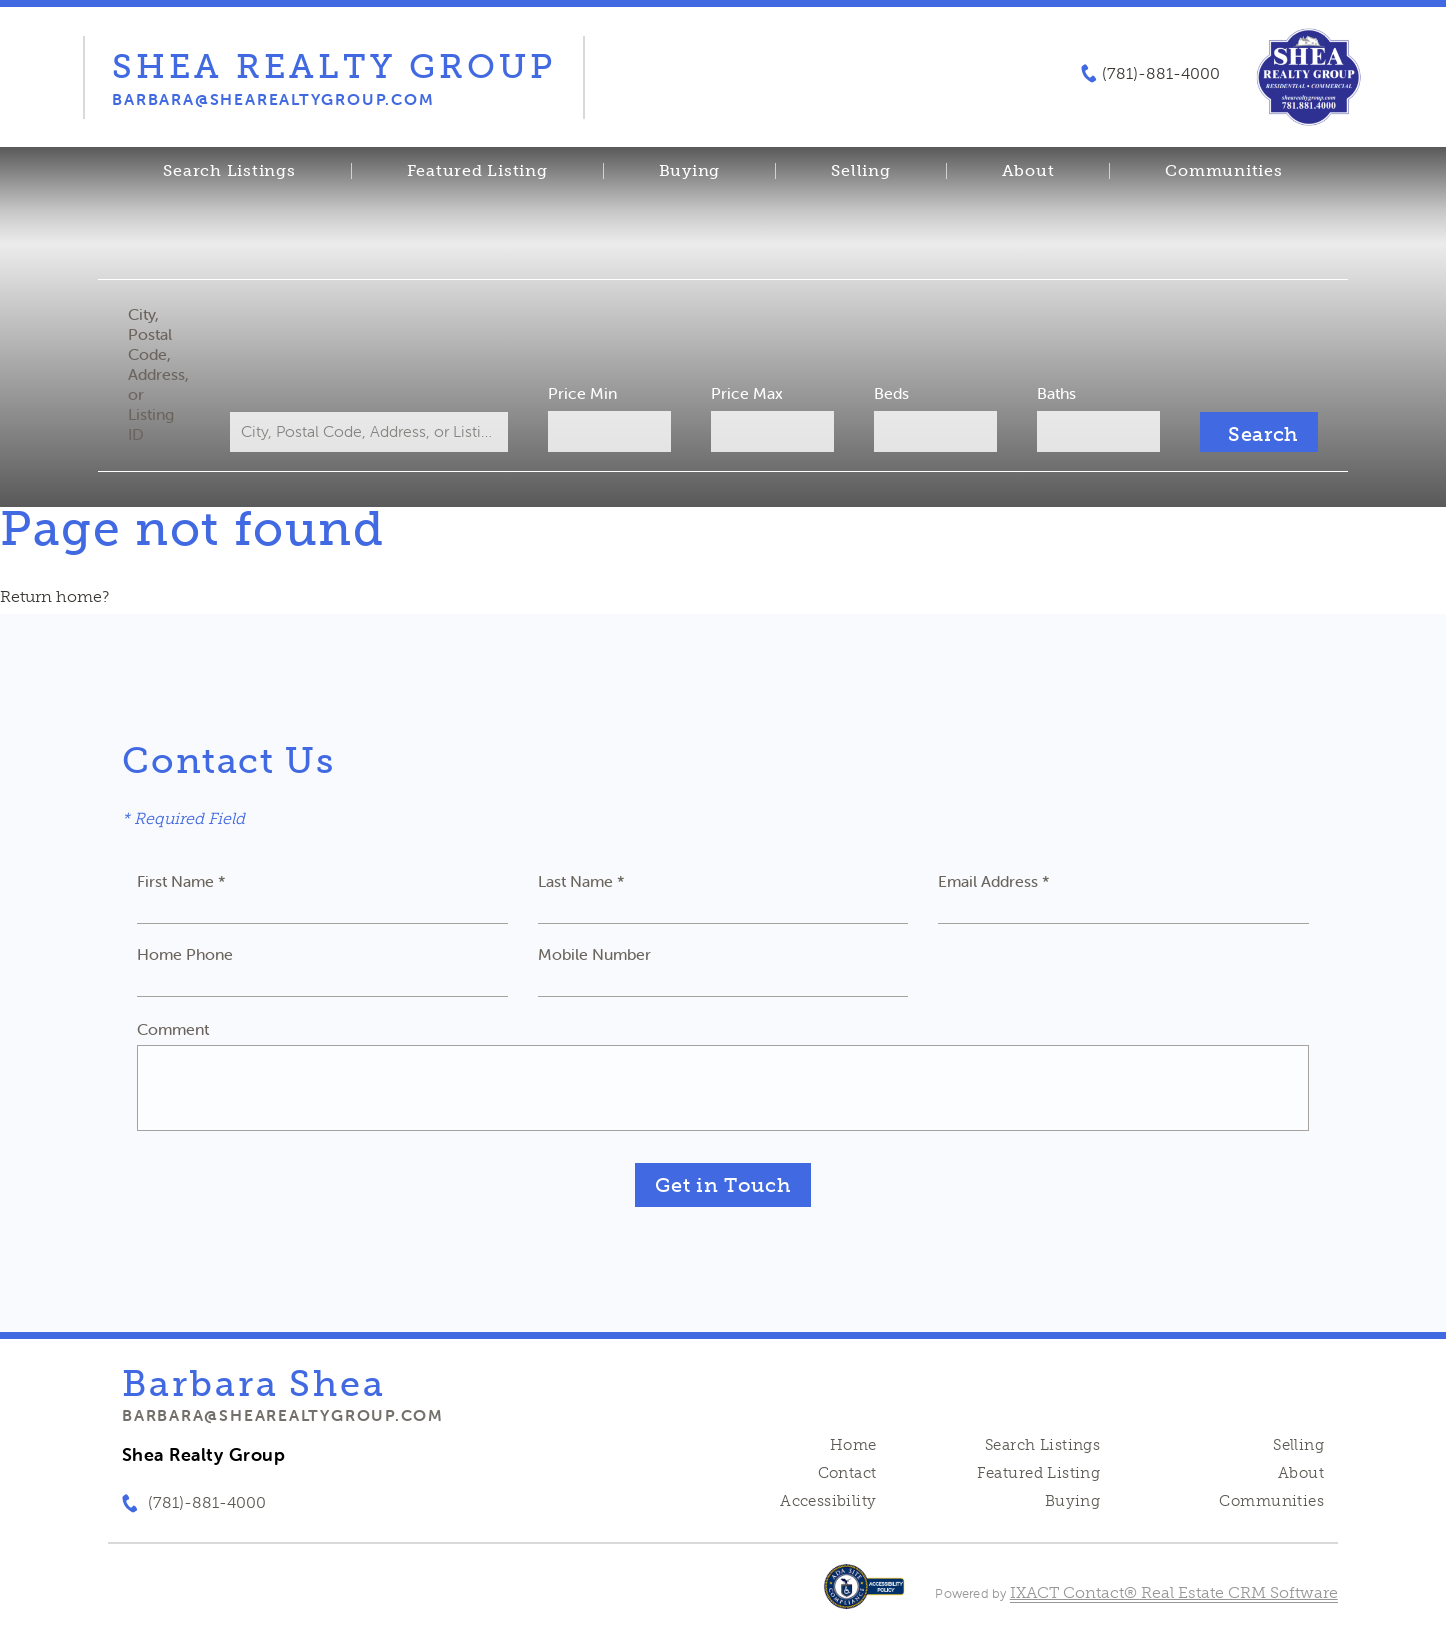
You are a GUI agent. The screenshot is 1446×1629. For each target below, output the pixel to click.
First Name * (181, 881)
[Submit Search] (1259, 432)
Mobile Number (594, 954)
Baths (1056, 393)
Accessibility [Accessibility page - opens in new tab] (828, 1501)
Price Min (582, 393)
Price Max (747, 393)
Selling (860, 171)
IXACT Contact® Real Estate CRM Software (1174, 1592)
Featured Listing (477, 171)
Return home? (54, 596)
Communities (1223, 171)
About (1028, 171)
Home (853, 1445)
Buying (690, 171)
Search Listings (229, 171)
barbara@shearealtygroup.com (283, 1415)
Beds (891, 393)
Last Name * (581, 881)
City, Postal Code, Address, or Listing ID (158, 374)
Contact (847, 1473)
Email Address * (994, 881)
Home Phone (185, 954)
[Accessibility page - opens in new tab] (864, 1596)
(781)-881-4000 (1161, 74)
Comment (173, 1029)
